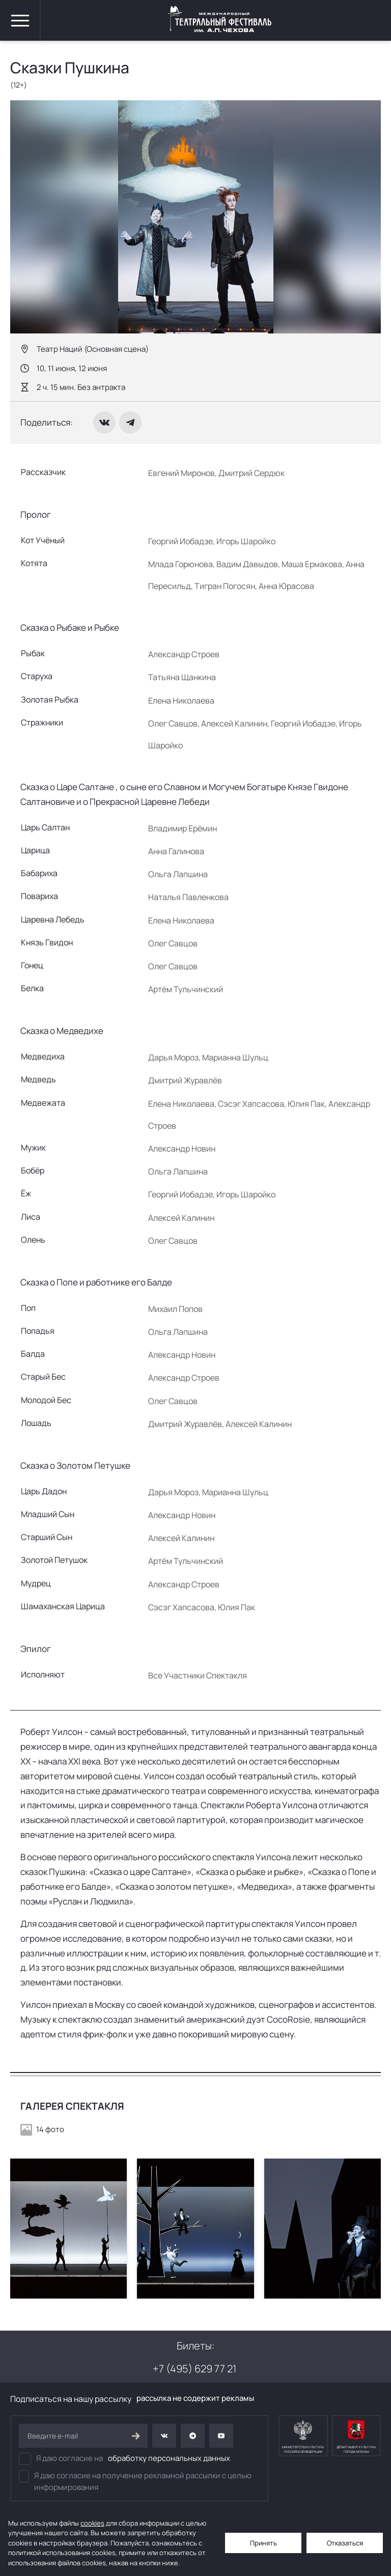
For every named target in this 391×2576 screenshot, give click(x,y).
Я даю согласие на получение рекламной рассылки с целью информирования (135, 2481)
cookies (92, 2523)
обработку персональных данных (169, 2458)
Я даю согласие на (124, 2459)
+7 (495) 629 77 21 (194, 2368)
